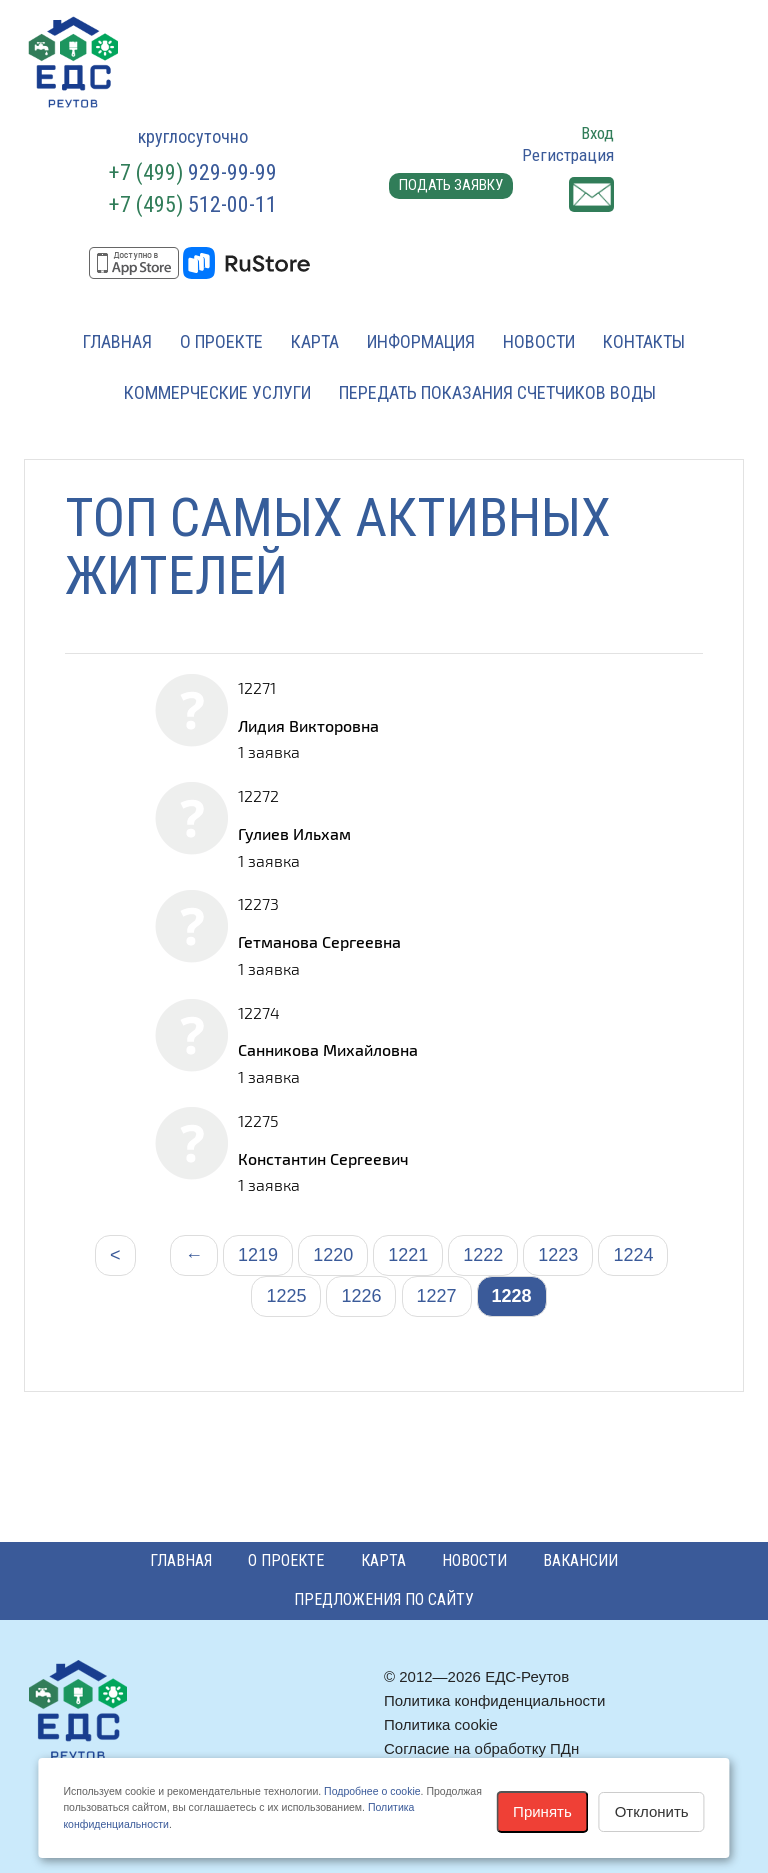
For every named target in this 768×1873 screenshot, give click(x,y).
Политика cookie (441, 1724)
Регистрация (568, 155)
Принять (542, 1811)
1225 (286, 1296)
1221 (408, 1255)
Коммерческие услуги (217, 392)
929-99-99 (193, 172)
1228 (512, 1296)
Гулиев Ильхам (294, 833)
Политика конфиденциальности (494, 1700)
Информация (421, 341)
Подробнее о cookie (372, 1791)
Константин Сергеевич (323, 1158)
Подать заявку (451, 185)
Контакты (644, 341)
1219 (258, 1255)
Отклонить (652, 1811)
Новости (539, 341)
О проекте (221, 341)
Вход (597, 133)
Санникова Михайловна (328, 1049)
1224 (633, 1255)
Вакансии (580, 1560)
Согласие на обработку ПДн (481, 1748)
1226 (361, 1296)
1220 (333, 1255)
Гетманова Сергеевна (319, 941)
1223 (558, 1255)
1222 (483, 1255)
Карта (315, 341)
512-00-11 (193, 204)
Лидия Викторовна (308, 725)
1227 (437, 1296)
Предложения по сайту (384, 1599)
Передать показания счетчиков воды (497, 392)
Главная (117, 341)
